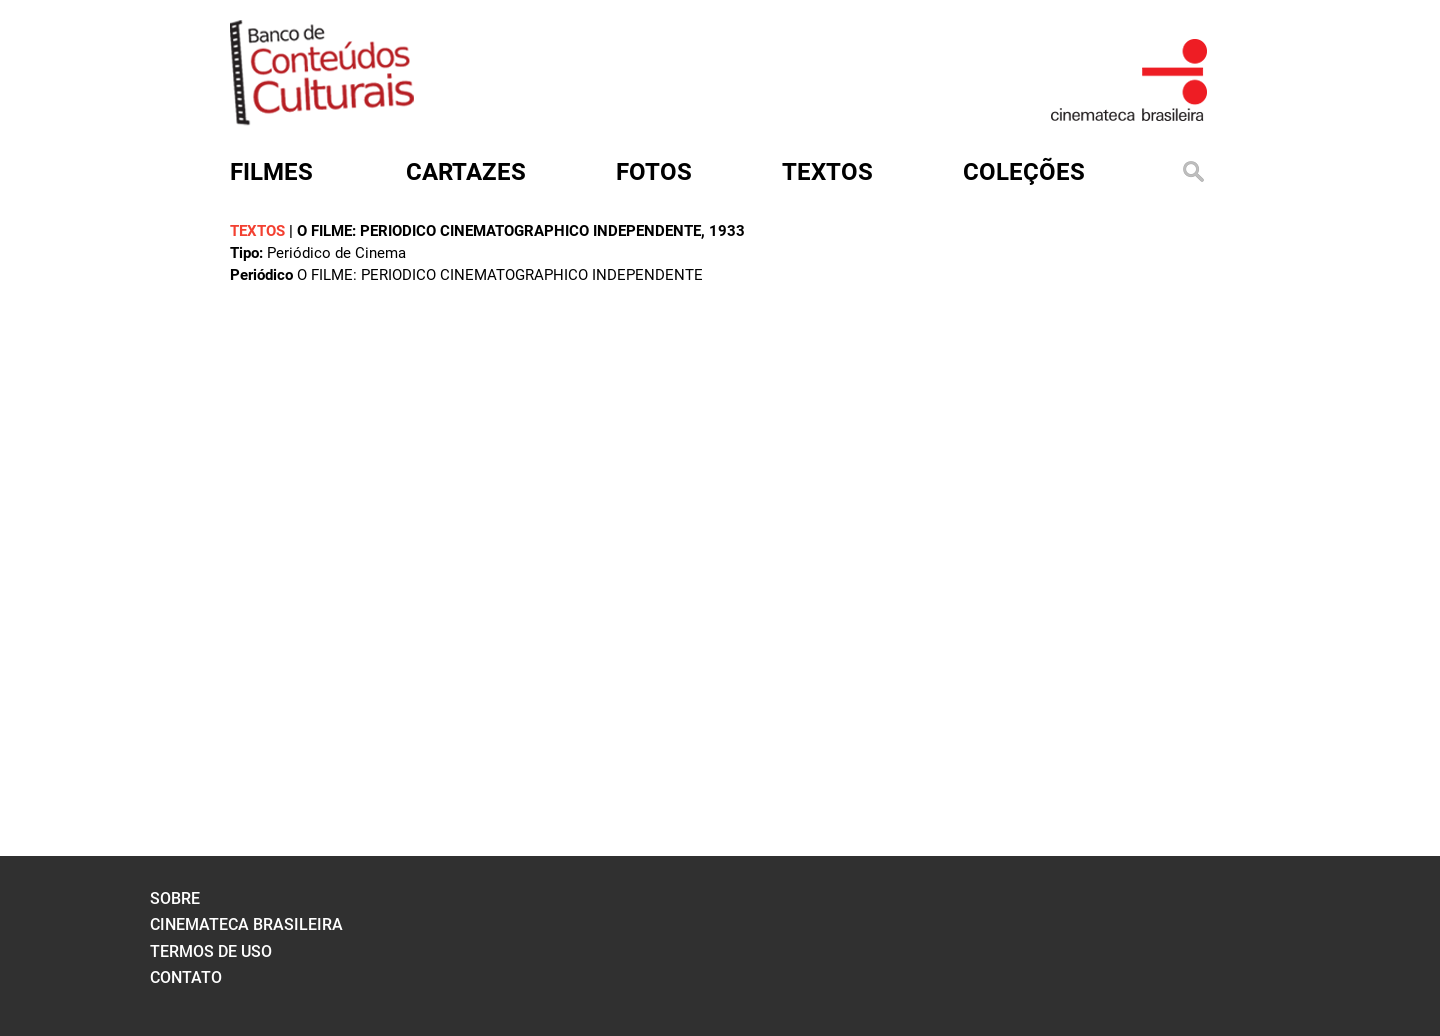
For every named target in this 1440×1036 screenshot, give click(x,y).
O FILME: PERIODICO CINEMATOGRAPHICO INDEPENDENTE (499, 231)
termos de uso (211, 951)
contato (186, 977)
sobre (175, 898)
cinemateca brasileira (246, 924)
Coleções (1024, 172)
